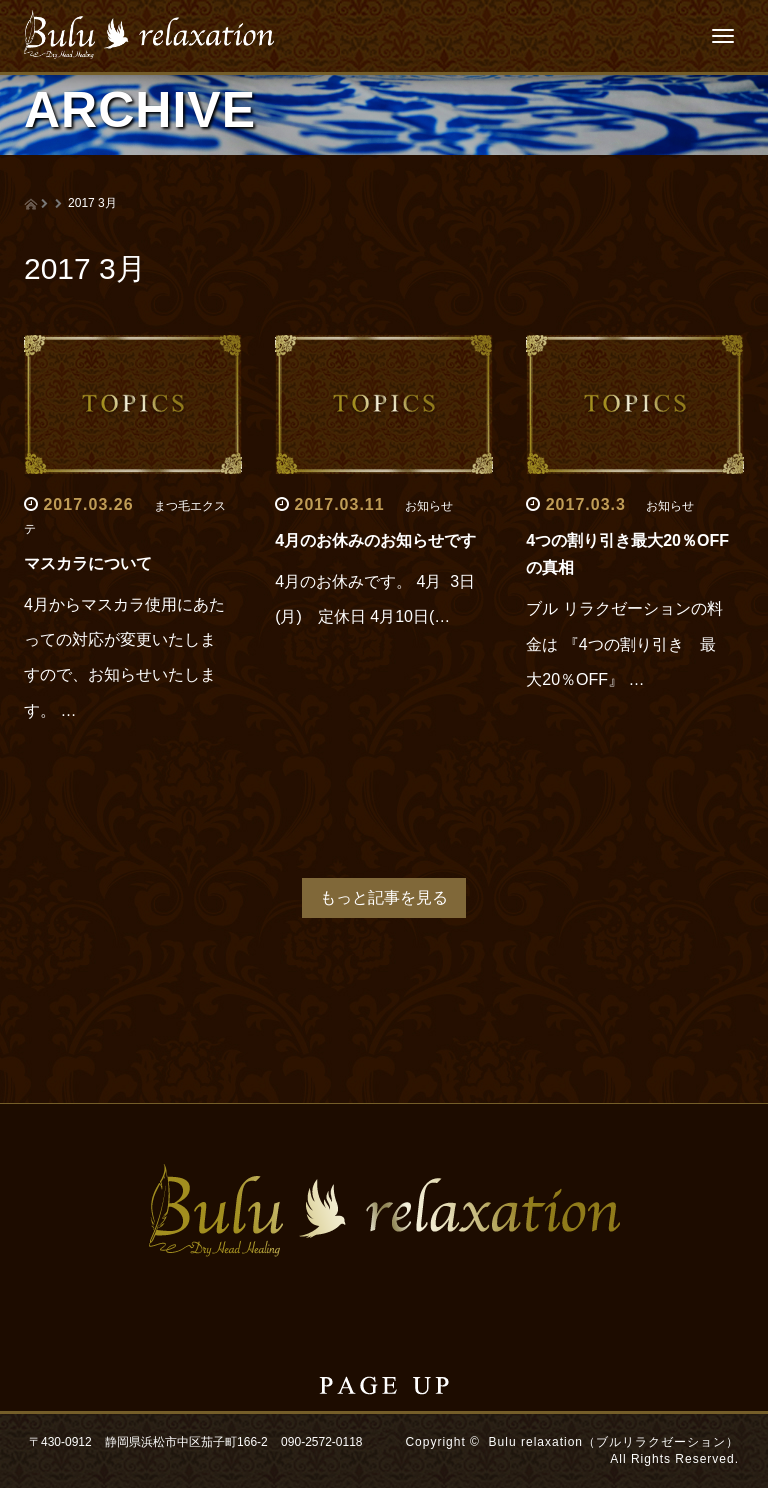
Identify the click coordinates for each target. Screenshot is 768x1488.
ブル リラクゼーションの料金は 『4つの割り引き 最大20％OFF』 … (624, 643)
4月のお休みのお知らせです (375, 540)
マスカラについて (88, 563)
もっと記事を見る (384, 897)
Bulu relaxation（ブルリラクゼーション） (614, 1442)
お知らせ (429, 506)
